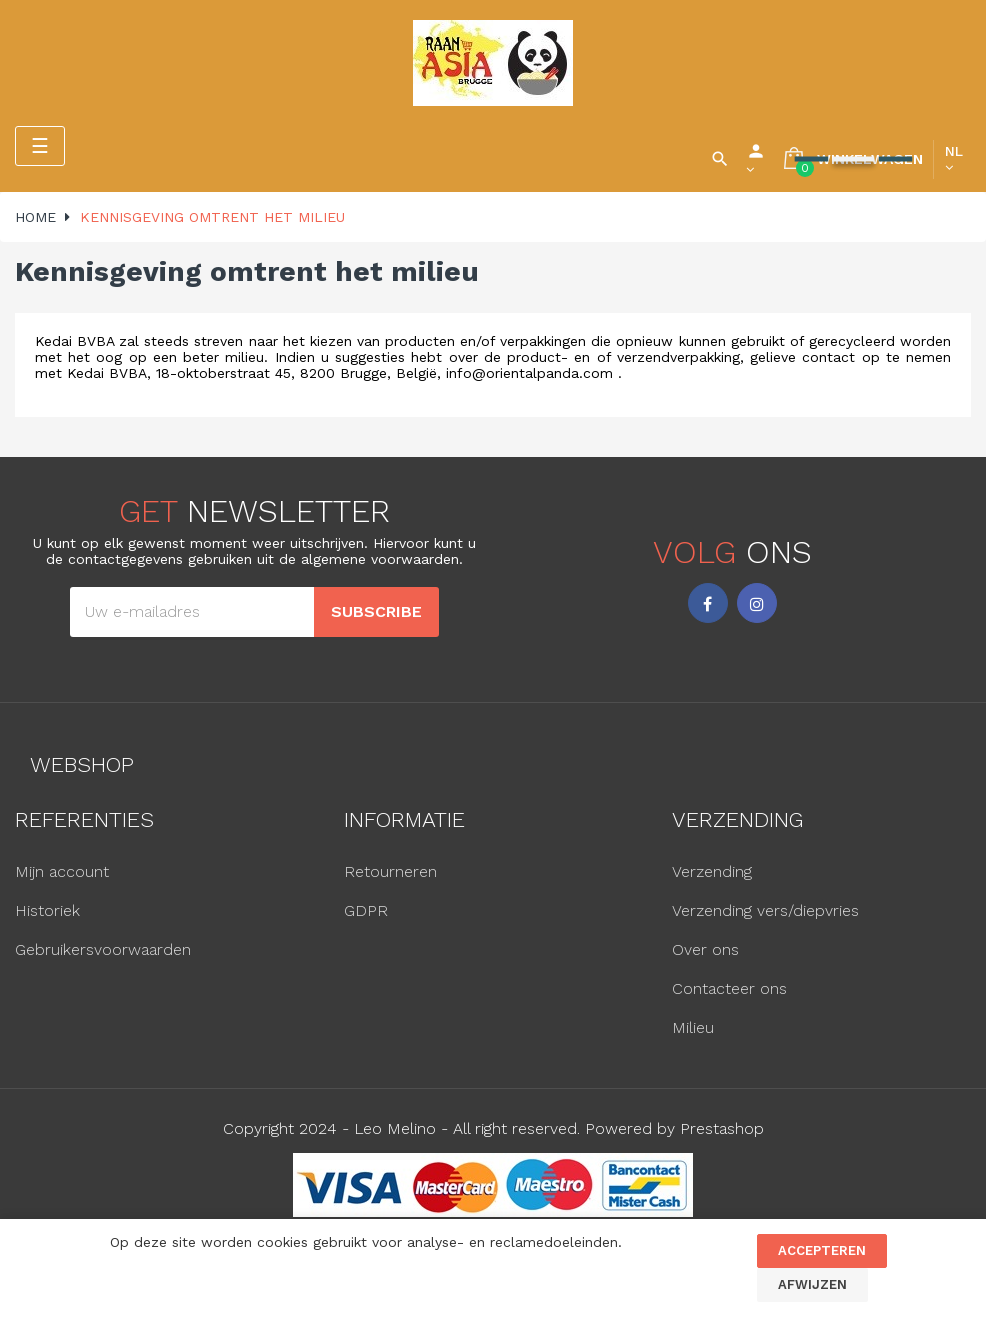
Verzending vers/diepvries (765, 910)
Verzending (712, 871)
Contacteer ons (729, 988)
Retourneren (390, 871)
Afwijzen (812, 1284)
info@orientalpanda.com (529, 373)
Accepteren (822, 1250)
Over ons (705, 949)
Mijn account (62, 871)
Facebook (708, 603)
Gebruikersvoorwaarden (103, 949)
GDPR (366, 910)
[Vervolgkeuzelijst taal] (954, 159)
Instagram (757, 603)
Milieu (693, 1027)
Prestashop (722, 1128)
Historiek (47, 910)
